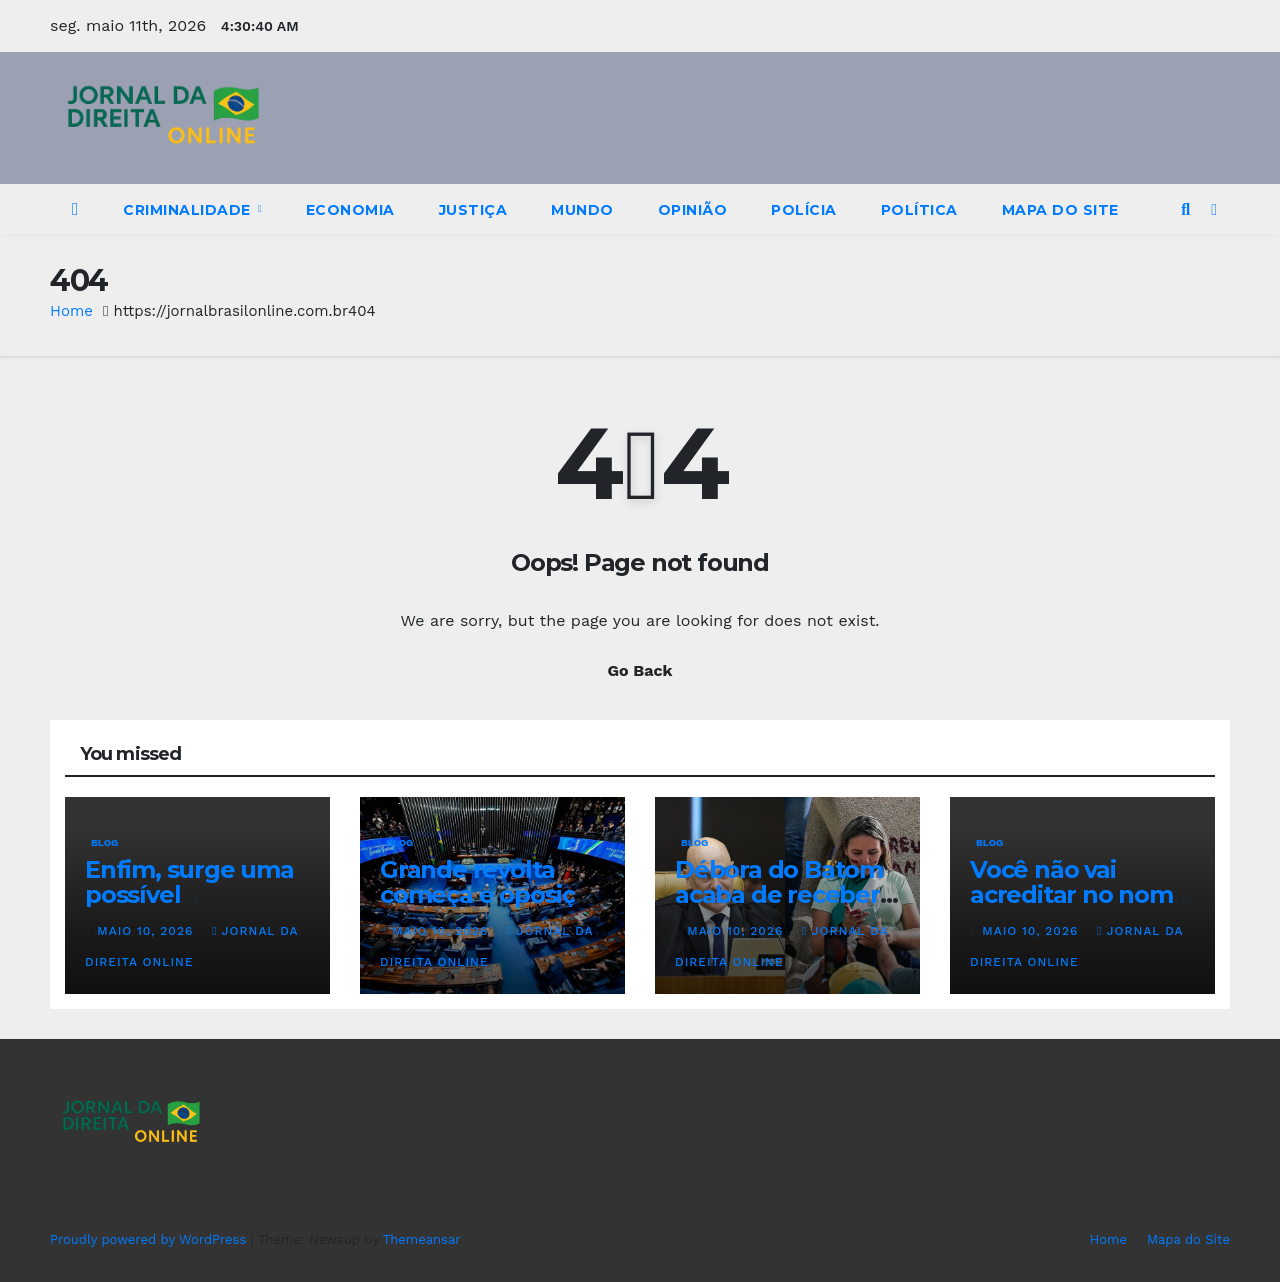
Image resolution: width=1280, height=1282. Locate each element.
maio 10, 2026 (147, 931)
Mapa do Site (1060, 210)
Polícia (804, 210)
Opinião (693, 210)
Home (71, 311)
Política (919, 210)
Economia (350, 210)
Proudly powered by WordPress (150, 1239)
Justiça (473, 210)
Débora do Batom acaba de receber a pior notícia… (787, 894)
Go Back (640, 670)
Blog (104, 842)
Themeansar (421, 1239)
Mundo (582, 210)
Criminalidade (189, 210)
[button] (1185, 209)
